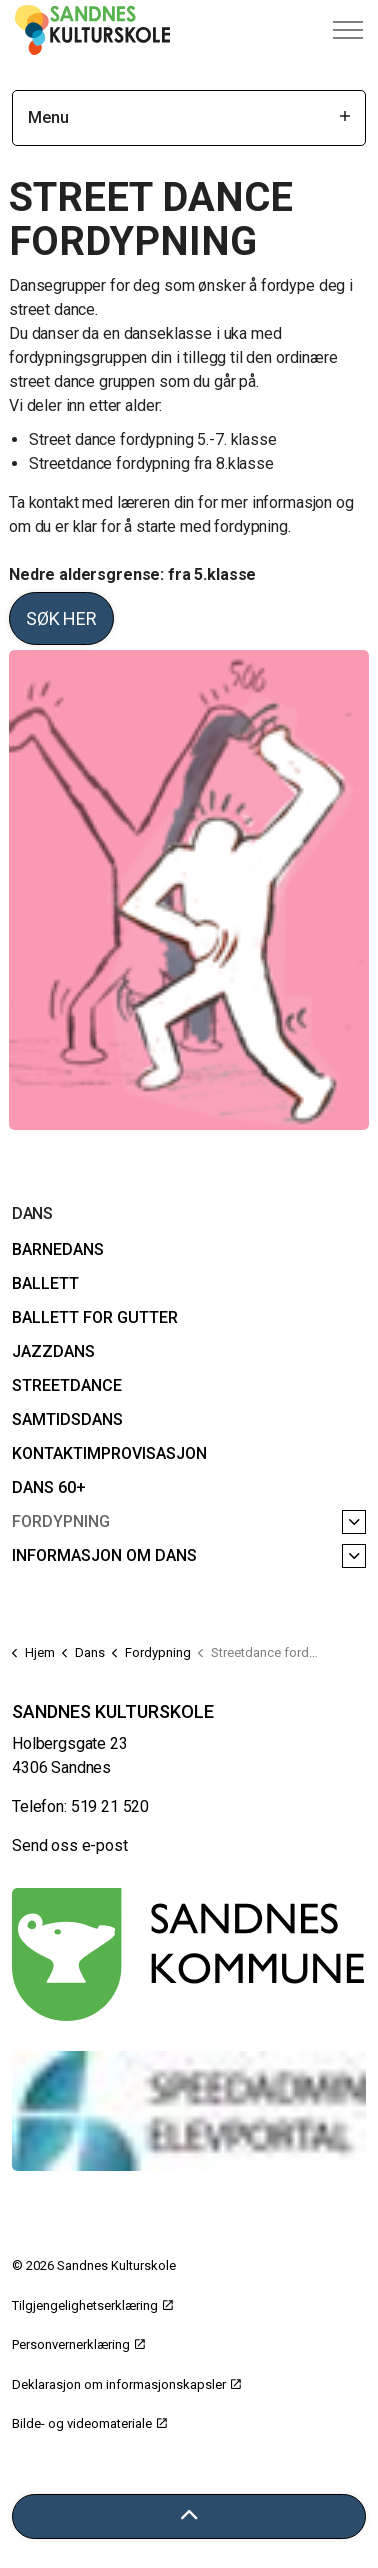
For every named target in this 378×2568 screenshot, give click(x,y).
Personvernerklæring (78, 2344)
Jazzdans (53, 1351)
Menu (189, 117)
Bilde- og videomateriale (89, 2423)
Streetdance (67, 1385)
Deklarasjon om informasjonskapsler (126, 2384)
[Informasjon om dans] (354, 1556)
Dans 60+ (49, 1487)
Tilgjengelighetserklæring (92, 2305)
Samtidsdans (67, 1419)
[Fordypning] (354, 1522)
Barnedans (58, 1249)
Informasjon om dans (104, 1555)
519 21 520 (110, 1806)
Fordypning (61, 1521)
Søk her (61, 618)
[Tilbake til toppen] (189, 2516)
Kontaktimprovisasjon (109, 1453)
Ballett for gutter (95, 1317)
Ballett (45, 1283)
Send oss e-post (70, 1845)
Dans (32, 1213)
